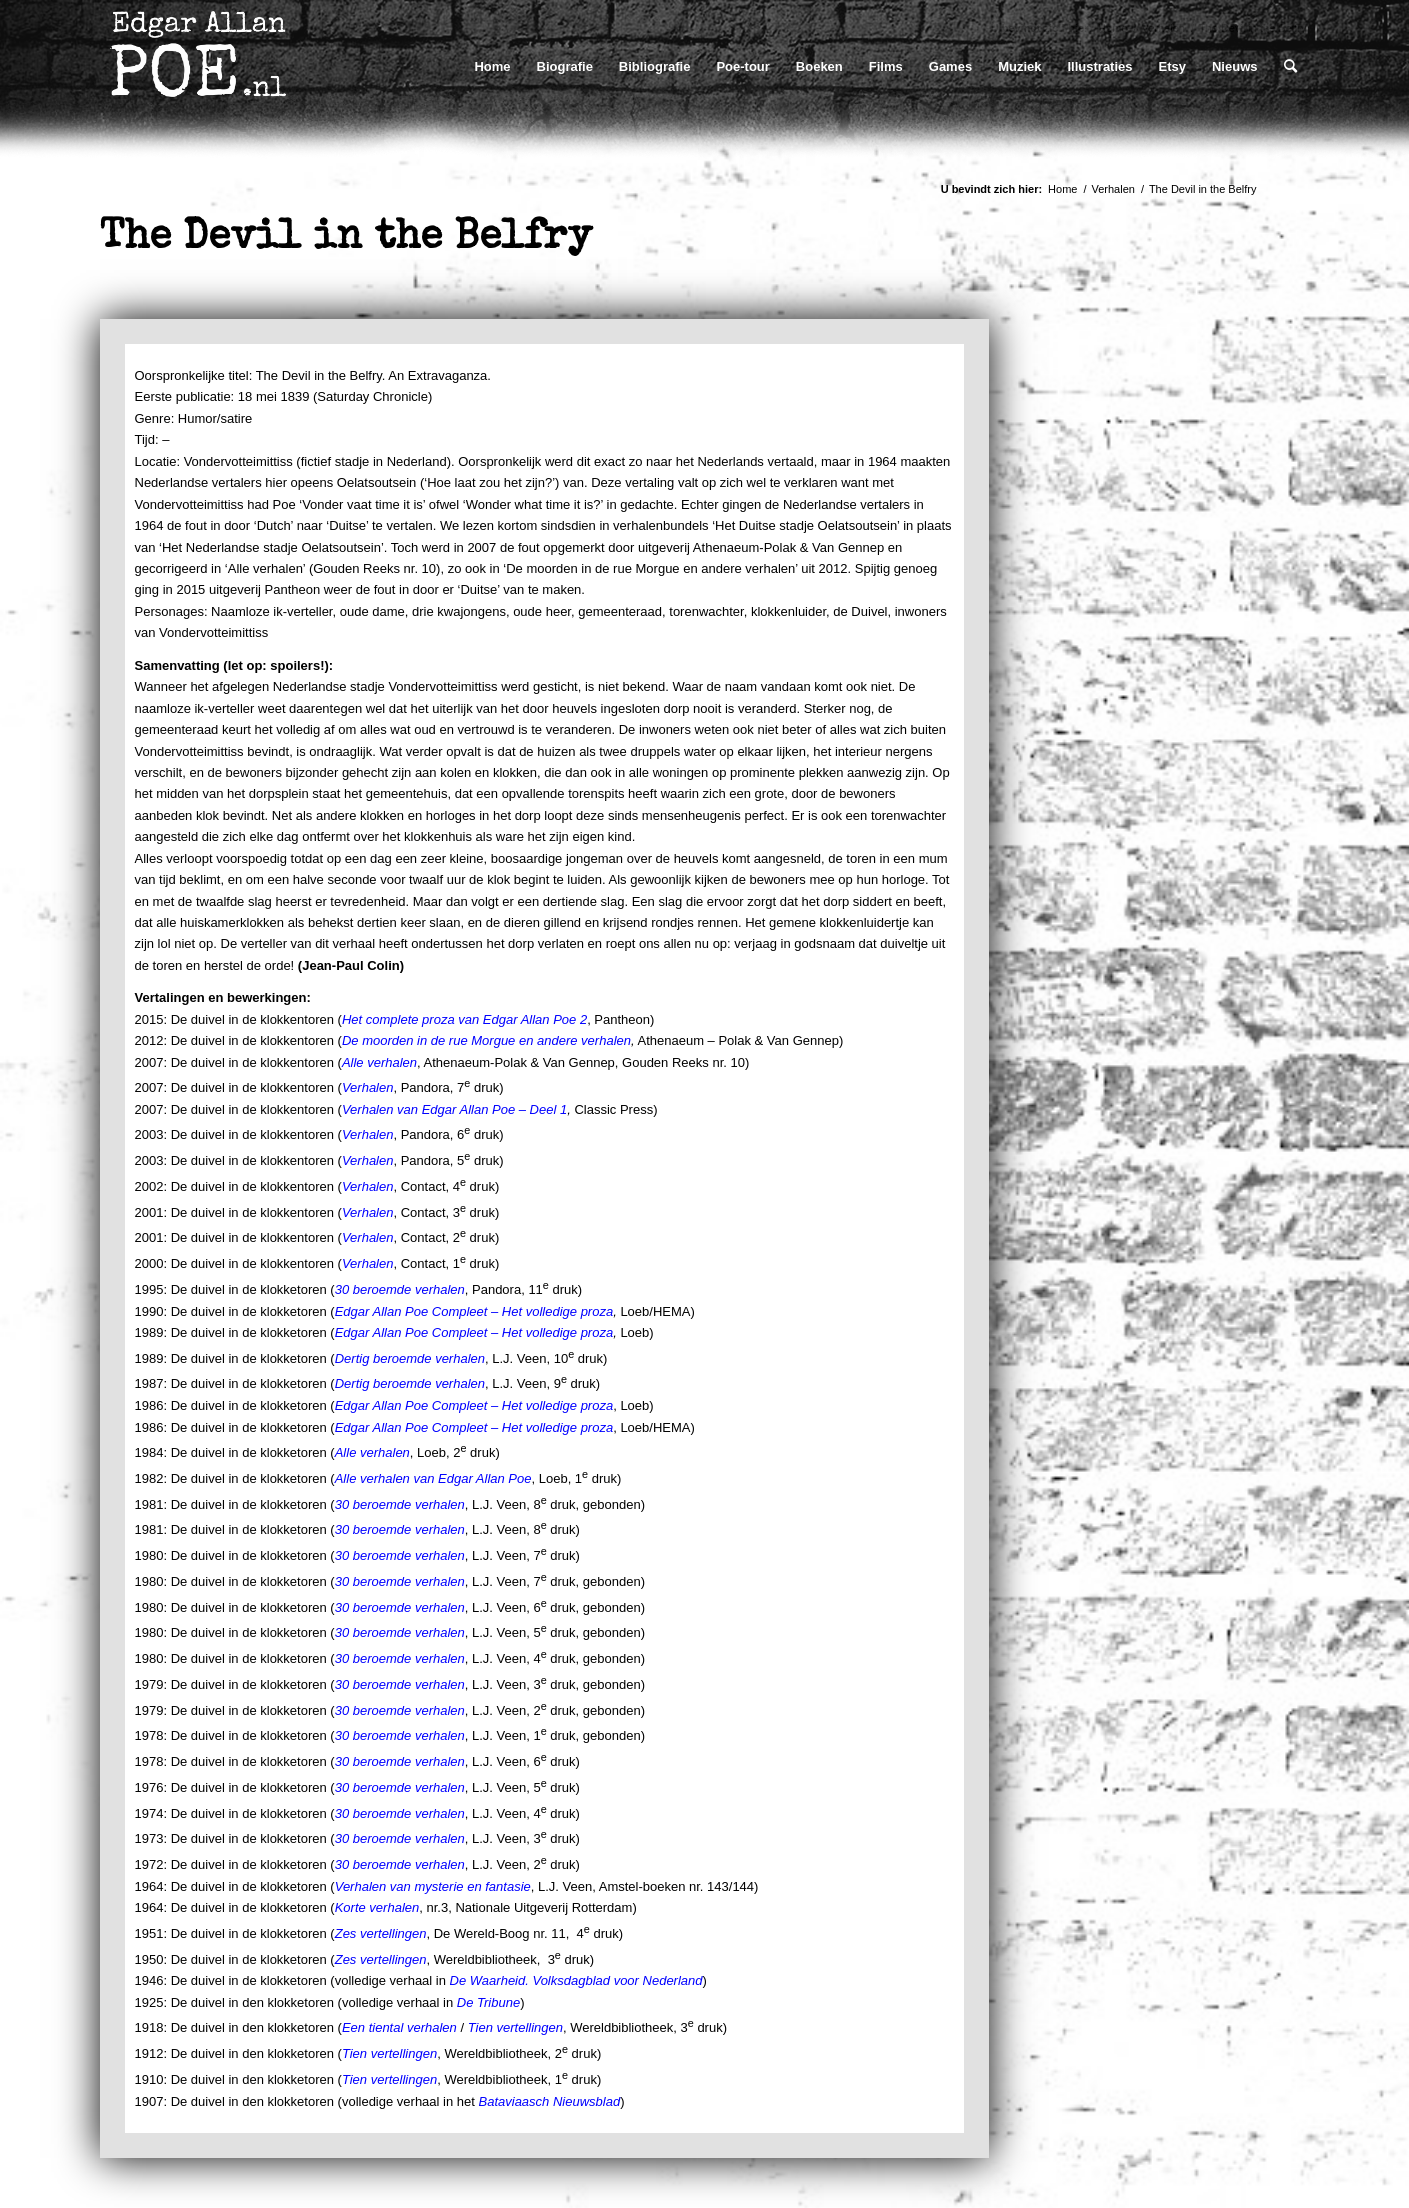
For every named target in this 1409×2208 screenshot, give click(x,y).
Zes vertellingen (381, 1933)
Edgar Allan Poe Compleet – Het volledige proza (474, 1311)
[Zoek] (1290, 66)
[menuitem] (492, 66)
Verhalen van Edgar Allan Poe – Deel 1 (454, 1109)
